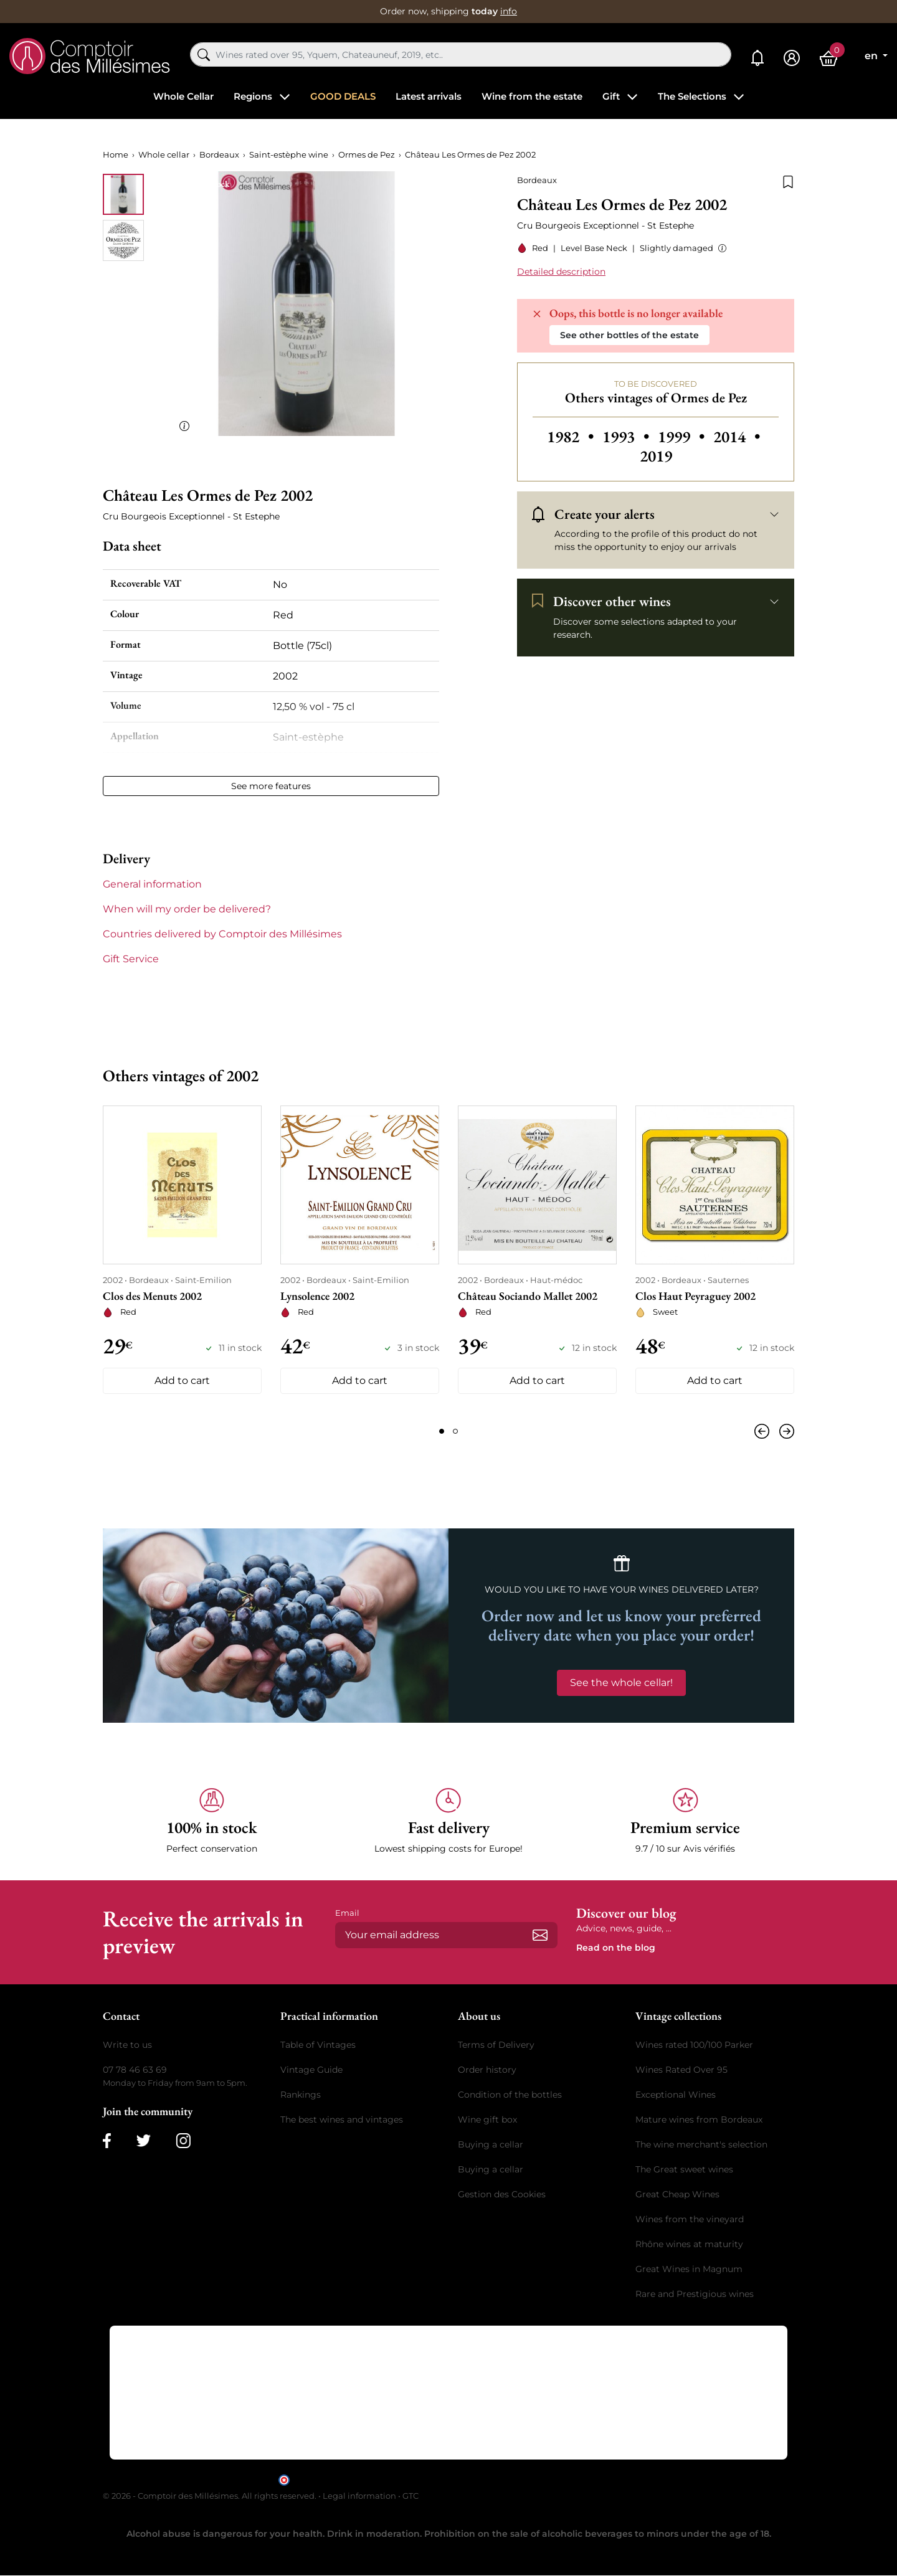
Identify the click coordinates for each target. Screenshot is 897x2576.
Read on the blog (615, 1947)
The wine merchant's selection (701, 2144)
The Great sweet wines (684, 2169)
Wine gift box (487, 2119)
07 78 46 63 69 (135, 2069)
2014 (736, 436)
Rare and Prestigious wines (694, 2293)
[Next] (784, 1431)
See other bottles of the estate (629, 335)
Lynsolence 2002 (317, 1296)
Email (347, 1913)
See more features (271, 786)
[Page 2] (455, 1431)
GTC (410, 2496)
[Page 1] (441, 1431)
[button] (719, 248)
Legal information (359, 2496)
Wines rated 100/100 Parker (694, 2044)
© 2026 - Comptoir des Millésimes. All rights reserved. (210, 2496)
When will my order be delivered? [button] (187, 909)
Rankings (300, 2094)
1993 (627, 436)
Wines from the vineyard (689, 2219)
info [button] (508, 11)
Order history (487, 2069)
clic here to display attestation (561, 2479)
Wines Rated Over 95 (681, 2069)
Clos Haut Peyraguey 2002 (695, 1296)
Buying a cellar (490, 2144)
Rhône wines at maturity (689, 2244)
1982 (572, 436)
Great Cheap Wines (677, 2194)
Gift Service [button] (131, 959)
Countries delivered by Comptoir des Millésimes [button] (222, 934)
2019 (656, 455)
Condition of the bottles (510, 2094)
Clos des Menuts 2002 (152, 1296)
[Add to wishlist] (788, 180)
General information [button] (152, 884)
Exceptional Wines (675, 2094)
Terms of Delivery (496, 2044)
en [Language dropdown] (872, 56)
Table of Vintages (318, 2044)
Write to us (127, 2044)
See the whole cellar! (621, 1682)
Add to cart (182, 1380)
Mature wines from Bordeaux (698, 2119)
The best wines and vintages (341, 2119)
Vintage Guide (311, 2069)
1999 (683, 436)
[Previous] (764, 1431)
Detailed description (561, 271)
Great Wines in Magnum (689, 2269)
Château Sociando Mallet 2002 (527, 1296)
